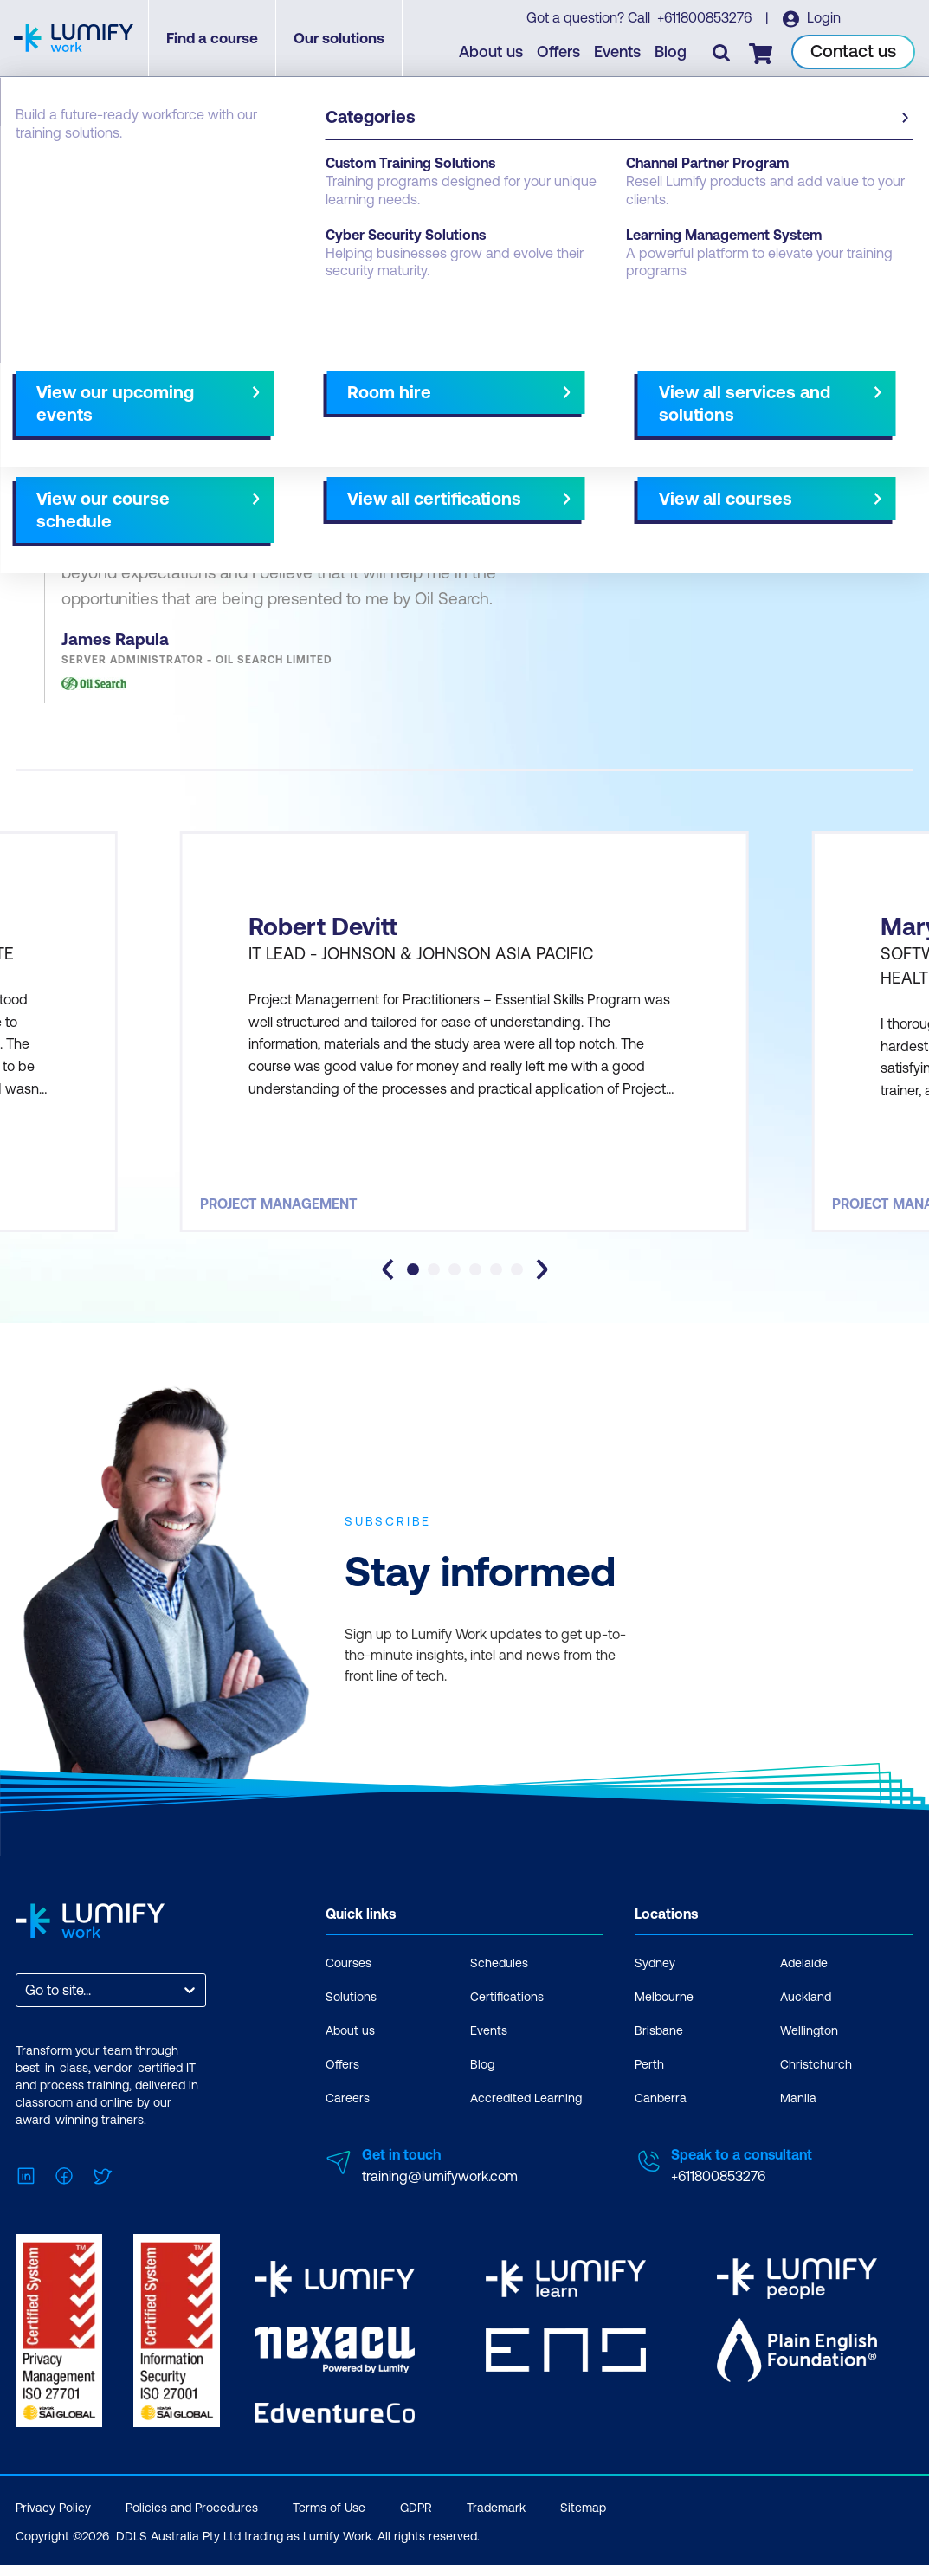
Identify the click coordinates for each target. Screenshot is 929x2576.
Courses (348, 1978)
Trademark (496, 2519)
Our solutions (340, 39)
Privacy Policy (53, 2519)
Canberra (661, 2114)
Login (823, 18)
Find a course (214, 39)
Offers (559, 52)
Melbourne (664, 2012)
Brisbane (659, 2046)
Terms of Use (329, 2519)
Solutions (351, 2012)
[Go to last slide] (387, 1285)
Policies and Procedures (192, 2519)
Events (618, 52)
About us (492, 52)
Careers (348, 2114)
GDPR (416, 2519)
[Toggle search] (722, 52)
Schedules (499, 1978)
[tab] (413, 1285)
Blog (671, 52)
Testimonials (54, 183)
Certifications (507, 2012)
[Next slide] (542, 1285)
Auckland (805, 2012)
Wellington (809, 2046)
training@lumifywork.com (440, 2191)
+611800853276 (705, 18)
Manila (798, 2114)
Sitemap (583, 2519)
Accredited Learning (526, 2114)
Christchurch (816, 2080)
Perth (649, 2080)
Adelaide (804, 1978)
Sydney (655, 1978)
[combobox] (27, 2006)
